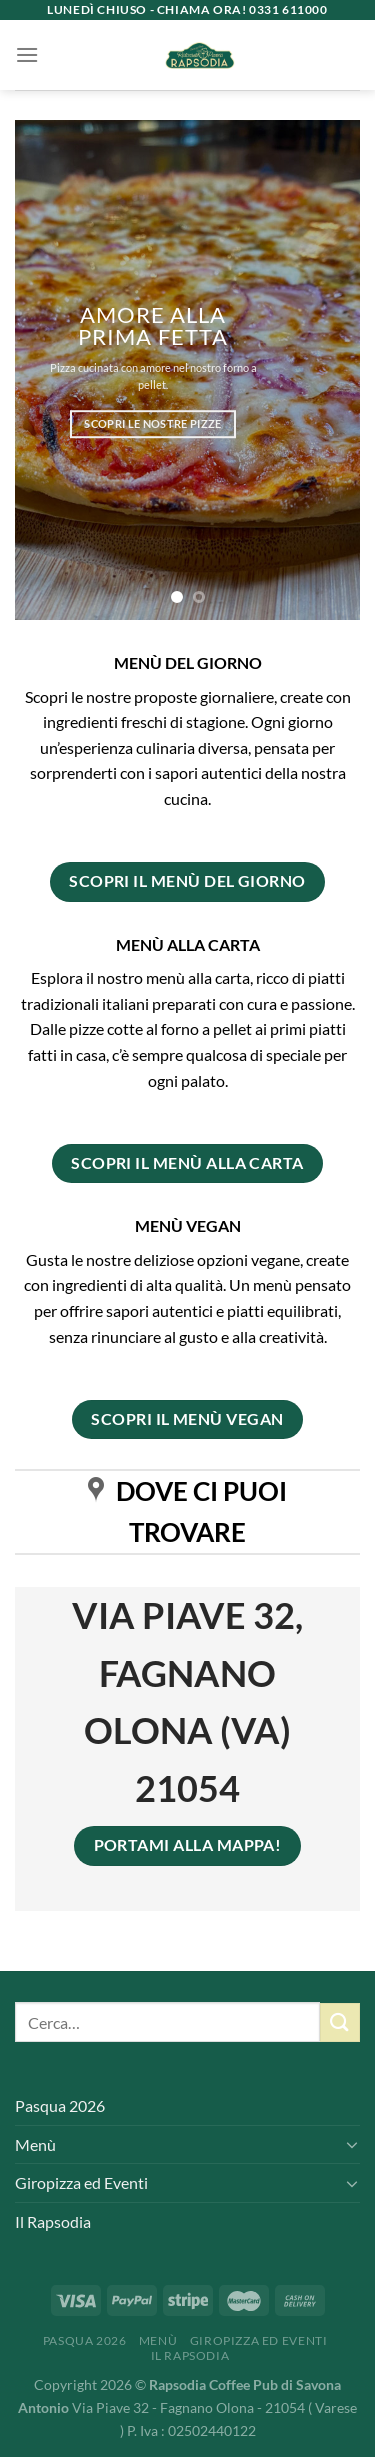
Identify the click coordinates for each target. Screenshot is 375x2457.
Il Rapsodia (53, 2221)
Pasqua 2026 (60, 2105)
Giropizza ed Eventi (81, 2182)
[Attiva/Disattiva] (352, 2144)
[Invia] (340, 2022)
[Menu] (27, 54)
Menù (35, 2144)
